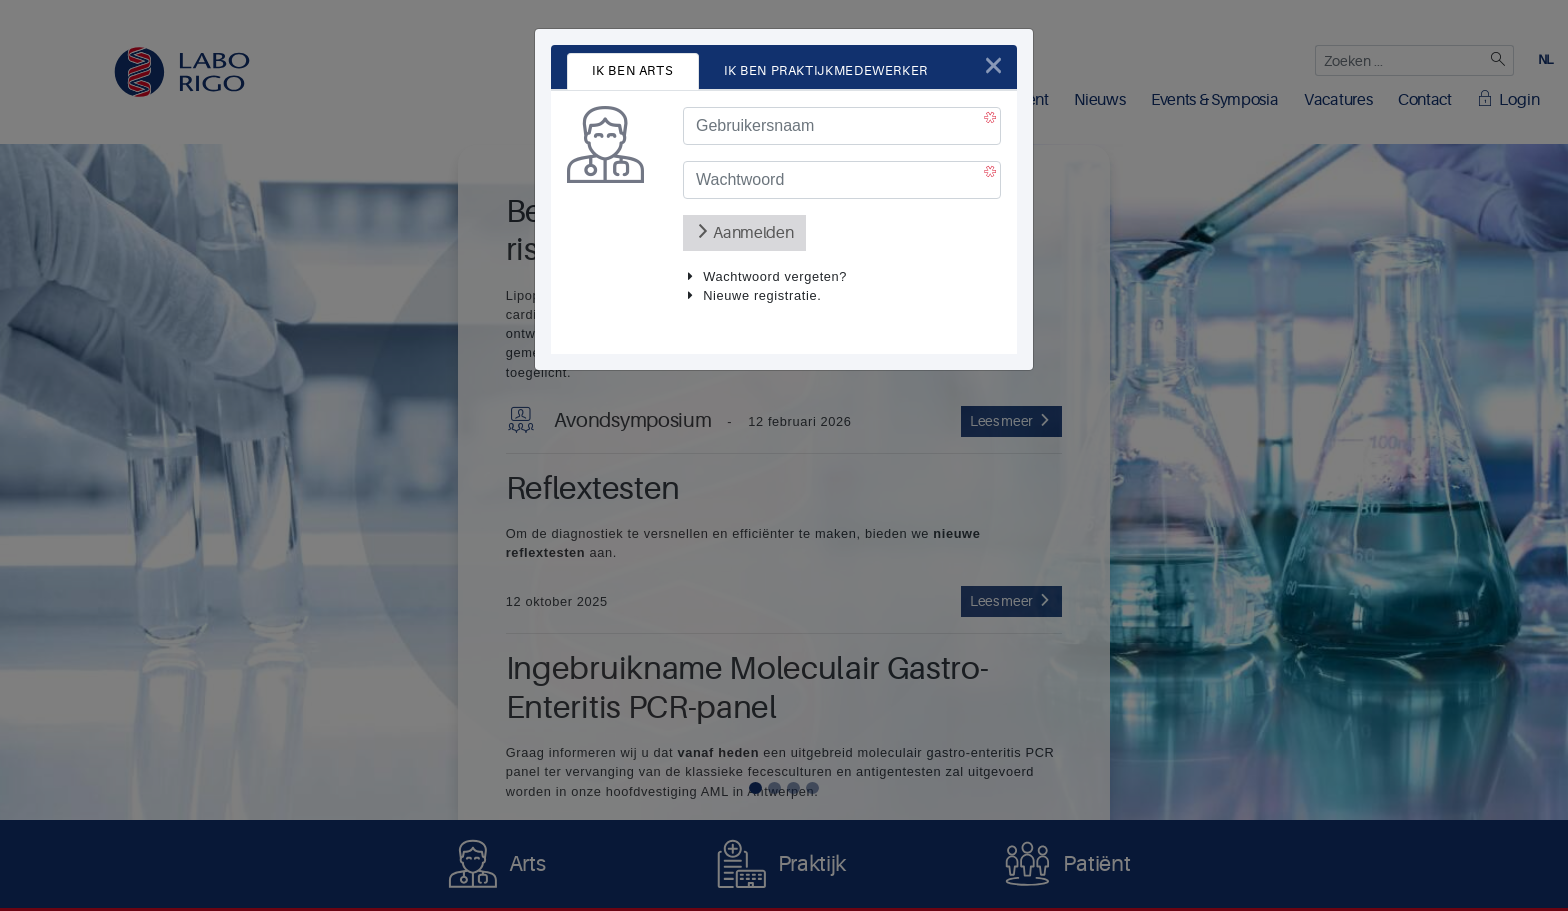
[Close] (993, 65)
